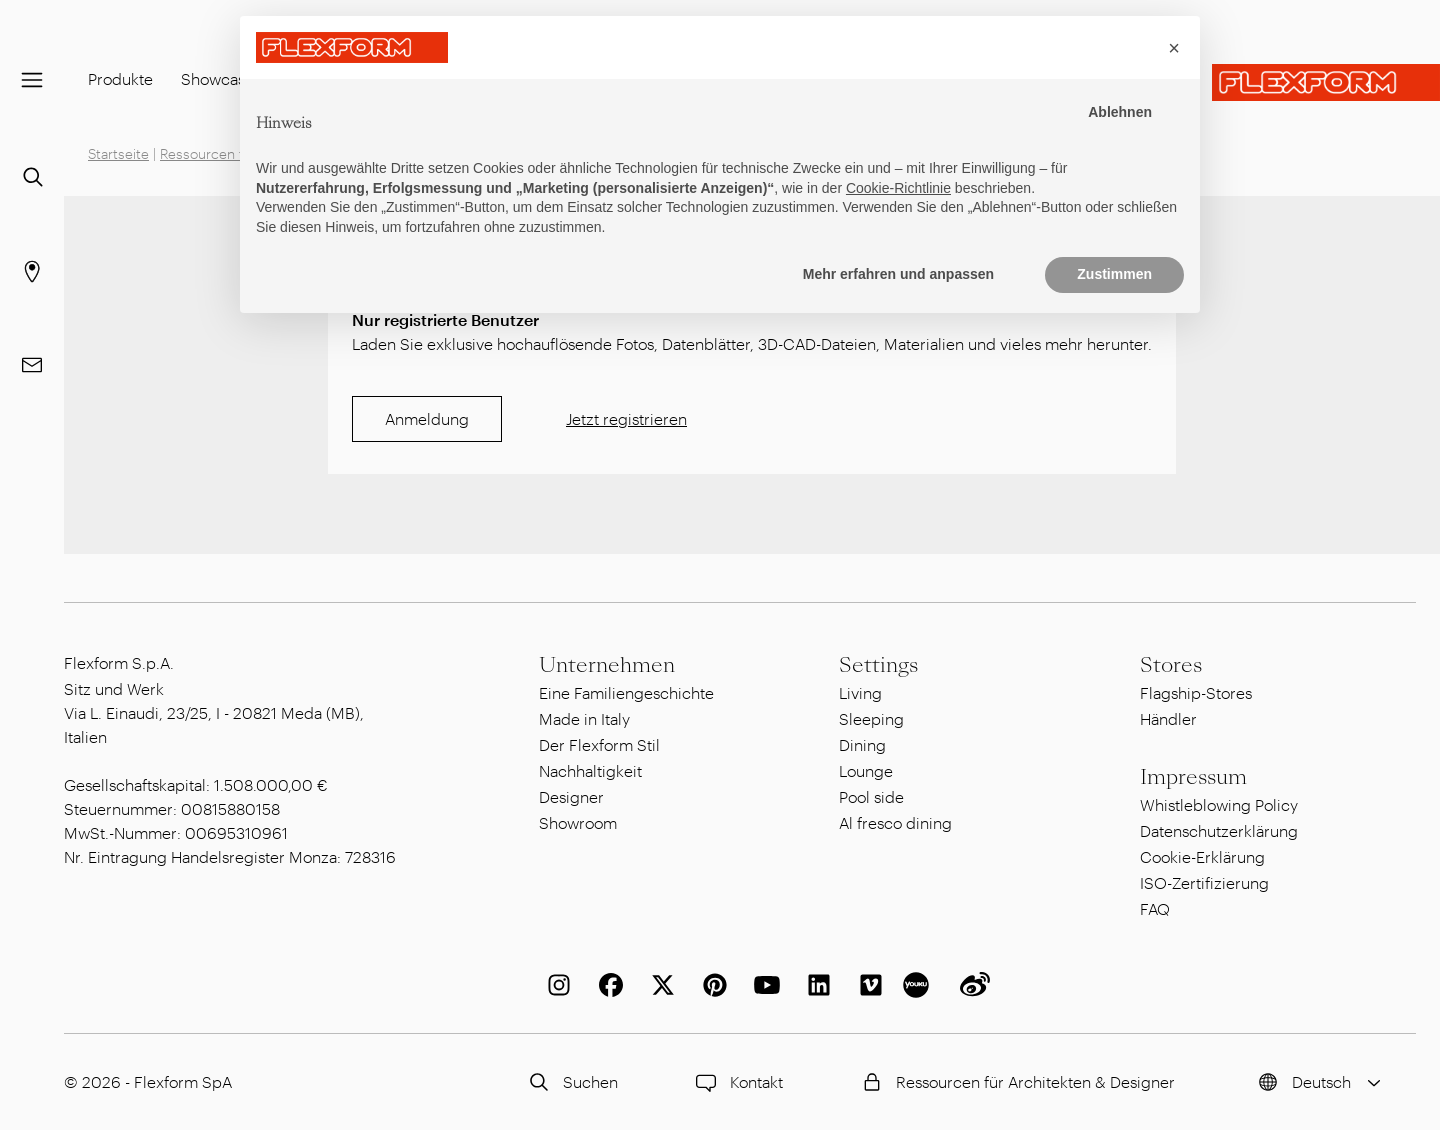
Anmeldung (427, 418)
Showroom (578, 822)
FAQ (1155, 908)
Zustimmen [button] (1114, 274)
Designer (571, 796)
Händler (1168, 718)
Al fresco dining (895, 822)
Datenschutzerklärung (1219, 830)
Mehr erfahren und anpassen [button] (898, 274)
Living (860, 692)
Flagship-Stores (1196, 692)
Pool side (871, 796)
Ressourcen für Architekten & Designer (1015, 1082)
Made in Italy (584, 718)
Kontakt (736, 1082)
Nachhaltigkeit (590, 770)
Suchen (570, 1082)
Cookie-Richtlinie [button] (898, 188)
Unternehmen (607, 665)
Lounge (866, 770)
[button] (1174, 48)
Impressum (1193, 777)
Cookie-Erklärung (1202, 856)
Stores (1171, 665)
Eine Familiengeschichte (626, 692)
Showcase (217, 78)
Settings (878, 665)
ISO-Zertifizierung (1204, 882)
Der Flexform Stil (599, 744)
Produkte (120, 78)
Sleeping (871, 718)
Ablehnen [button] (1120, 112)
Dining (862, 744)
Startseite (118, 153)
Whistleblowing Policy (1219, 804)
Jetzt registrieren (626, 418)
